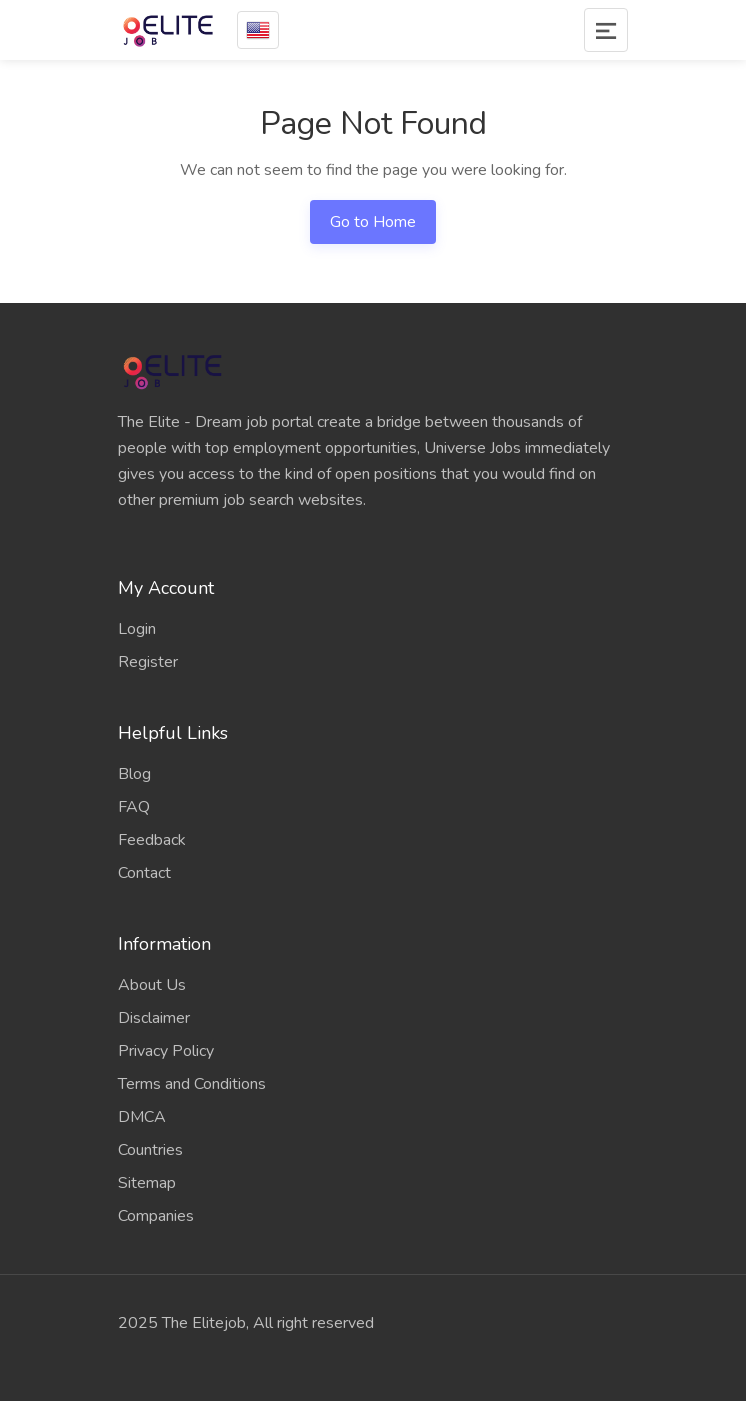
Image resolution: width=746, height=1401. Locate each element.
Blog (134, 774)
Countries (150, 1150)
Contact (144, 873)
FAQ (134, 807)
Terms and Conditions (192, 1084)
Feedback (152, 840)
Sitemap (147, 1183)
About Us (152, 985)
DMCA (142, 1117)
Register (148, 662)
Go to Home (373, 222)
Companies (156, 1216)
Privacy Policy (166, 1051)
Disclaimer (154, 1018)
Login (137, 629)
